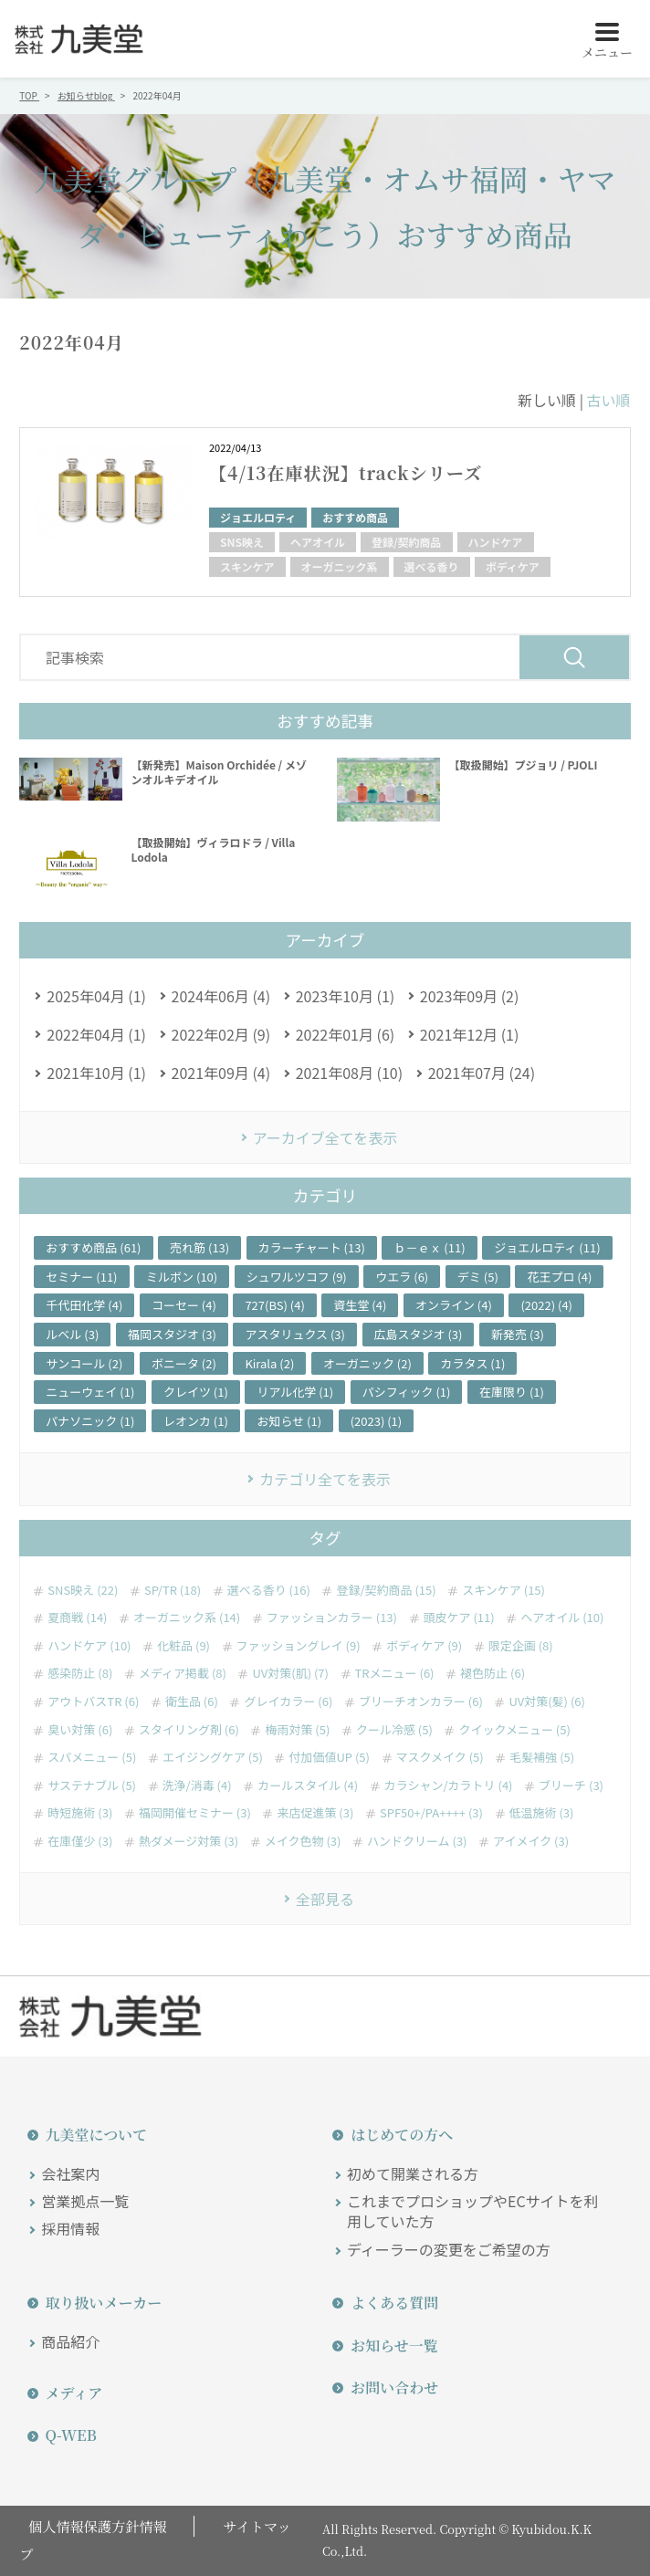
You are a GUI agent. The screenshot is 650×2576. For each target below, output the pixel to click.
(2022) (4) (546, 1305)
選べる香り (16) (268, 1590)
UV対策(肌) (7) (290, 1673)
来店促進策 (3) (315, 1813)
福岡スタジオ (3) (172, 1334)
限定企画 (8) (520, 1646)
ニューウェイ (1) (90, 1391)
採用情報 (70, 2228)
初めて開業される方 (412, 2173)
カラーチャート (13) (311, 1247)
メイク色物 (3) (303, 1841)
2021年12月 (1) (469, 1034)
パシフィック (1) (406, 1391)
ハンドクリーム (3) (417, 1841)
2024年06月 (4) (221, 996)
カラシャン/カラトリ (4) (448, 1785)
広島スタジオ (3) (418, 1334)
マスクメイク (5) (440, 1757)
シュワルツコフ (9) (296, 1276)
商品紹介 (70, 2341)
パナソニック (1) (90, 1420)
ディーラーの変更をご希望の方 (448, 2249)
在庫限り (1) (511, 1391)
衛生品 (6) (191, 1701)
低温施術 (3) (541, 1813)
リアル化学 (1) (295, 1391)
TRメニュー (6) (395, 1673)
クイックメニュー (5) (514, 1730)
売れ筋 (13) (199, 1247)
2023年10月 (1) (345, 996)
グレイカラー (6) (288, 1701)
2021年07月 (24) (481, 1073)
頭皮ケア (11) (459, 1617)
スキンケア (247, 566)
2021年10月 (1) (96, 1073)
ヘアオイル (317, 542)
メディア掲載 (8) (182, 1673)
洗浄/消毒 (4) (197, 1785)
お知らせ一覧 (387, 2345)
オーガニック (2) (367, 1363)
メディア (66, 2392)
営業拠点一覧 (85, 2201)
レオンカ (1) (195, 1420)
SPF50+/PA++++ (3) (431, 1813)
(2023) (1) (377, 1420)
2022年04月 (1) (96, 1034)
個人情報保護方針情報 (92, 2526)
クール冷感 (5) (394, 1730)
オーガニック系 (339, 566)
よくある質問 (387, 2302)
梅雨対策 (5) (297, 1730)
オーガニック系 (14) (186, 1617)
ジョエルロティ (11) (547, 1247)
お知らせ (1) (289, 1420)
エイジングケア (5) (212, 1757)
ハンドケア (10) (89, 1646)
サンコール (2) (84, 1363)
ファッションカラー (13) (332, 1617)
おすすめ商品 (355, 517)
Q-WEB (63, 2434)
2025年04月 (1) (96, 996)
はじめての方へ (394, 2134)
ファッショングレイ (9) (298, 1646)
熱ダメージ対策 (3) (188, 1841)
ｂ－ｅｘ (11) (429, 1247)
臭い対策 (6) (79, 1730)
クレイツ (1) (195, 1391)
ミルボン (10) (181, 1276)
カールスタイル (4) (307, 1785)
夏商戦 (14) (77, 1617)
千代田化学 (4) (84, 1305)
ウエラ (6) (401, 1276)
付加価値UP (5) (329, 1757)
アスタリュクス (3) (295, 1334)
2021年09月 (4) (221, 1073)
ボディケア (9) (424, 1646)
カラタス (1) (472, 1363)
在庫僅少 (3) (79, 1841)
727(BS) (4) (274, 1305)
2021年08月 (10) (349, 1073)
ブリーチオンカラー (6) (421, 1701)
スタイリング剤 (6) (189, 1730)
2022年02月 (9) (221, 1034)
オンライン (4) (453, 1305)
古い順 (609, 400)
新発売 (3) (517, 1334)
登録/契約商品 (407, 542)
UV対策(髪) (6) (546, 1701)
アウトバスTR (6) (93, 1701)
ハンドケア (495, 542)
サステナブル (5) (91, 1785)
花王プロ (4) (559, 1276)
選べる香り (431, 566)
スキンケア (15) (503, 1590)
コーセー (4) (184, 1305)
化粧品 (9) (183, 1646)
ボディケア (513, 566)
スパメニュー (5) (91, 1757)
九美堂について (88, 2134)
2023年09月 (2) (469, 996)
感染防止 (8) (79, 1673)
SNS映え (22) (82, 1590)
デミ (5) (477, 1276)
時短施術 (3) (79, 1813)
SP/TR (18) (172, 1590)
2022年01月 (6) (345, 1034)
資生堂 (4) (359, 1305)
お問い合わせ (387, 2387)
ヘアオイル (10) (561, 1617)
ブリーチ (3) (571, 1785)
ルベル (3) (72, 1334)
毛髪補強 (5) (541, 1757)
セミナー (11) (81, 1276)
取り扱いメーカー (95, 2302)
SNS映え (242, 542)
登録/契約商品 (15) (385, 1590)
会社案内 (70, 2173)
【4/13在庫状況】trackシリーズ (351, 472)
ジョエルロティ (258, 517)
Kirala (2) (269, 1363)
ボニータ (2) (184, 1363)
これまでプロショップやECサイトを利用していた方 (473, 2211)
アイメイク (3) (531, 1841)
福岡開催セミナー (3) (195, 1813)
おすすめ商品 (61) (93, 1247)
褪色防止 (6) (492, 1673)
